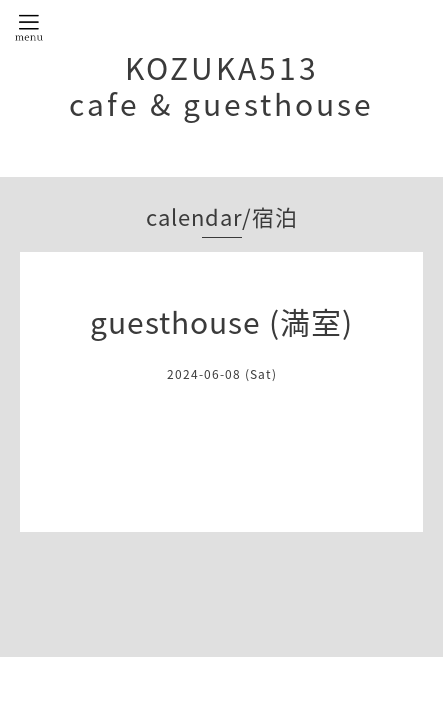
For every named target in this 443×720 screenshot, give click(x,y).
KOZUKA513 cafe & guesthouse (221, 85)
